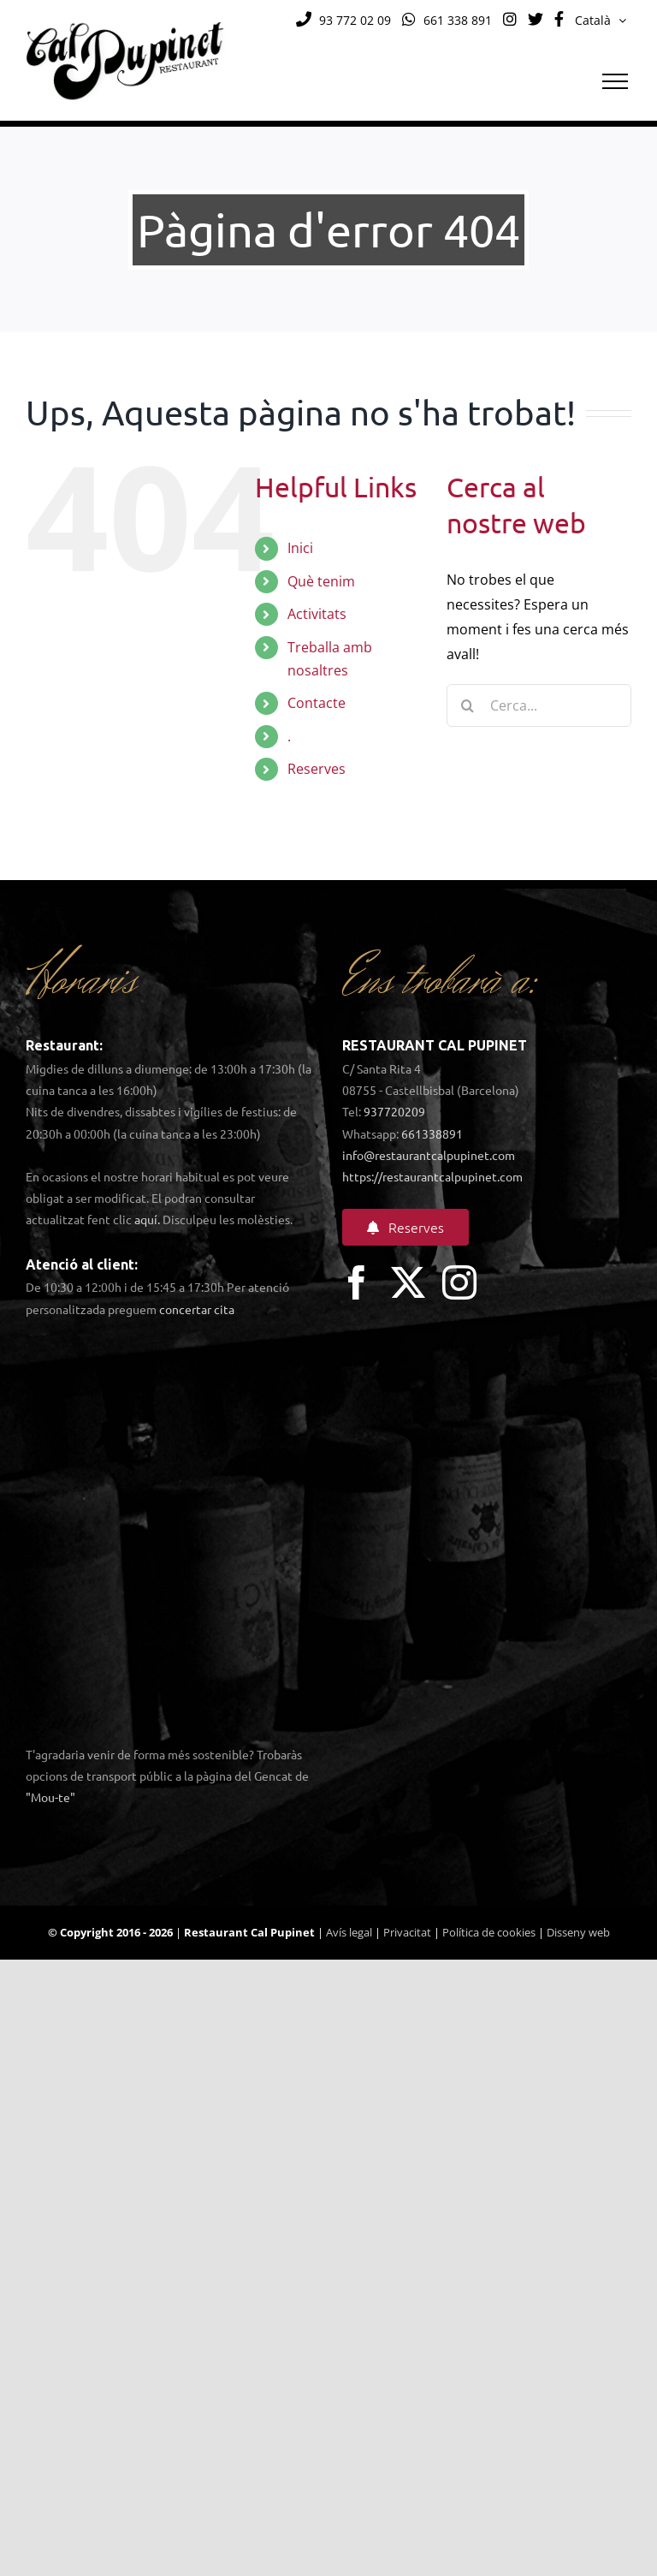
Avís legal (349, 1932)
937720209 (394, 1111)
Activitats (316, 613)
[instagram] (459, 1282)
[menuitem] (600, 20)
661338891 (432, 1133)
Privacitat (407, 1932)
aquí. (147, 1219)
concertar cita (196, 1309)
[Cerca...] (539, 705)
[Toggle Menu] (615, 81)
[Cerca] (468, 705)
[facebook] (357, 1282)
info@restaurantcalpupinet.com (428, 1155)
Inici (300, 547)
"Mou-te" (50, 1797)
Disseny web (578, 1932)
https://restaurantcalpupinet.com (432, 1176)
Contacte (316, 702)
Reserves (316, 768)
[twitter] (408, 1282)
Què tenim (321, 581)
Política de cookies (489, 1932)
